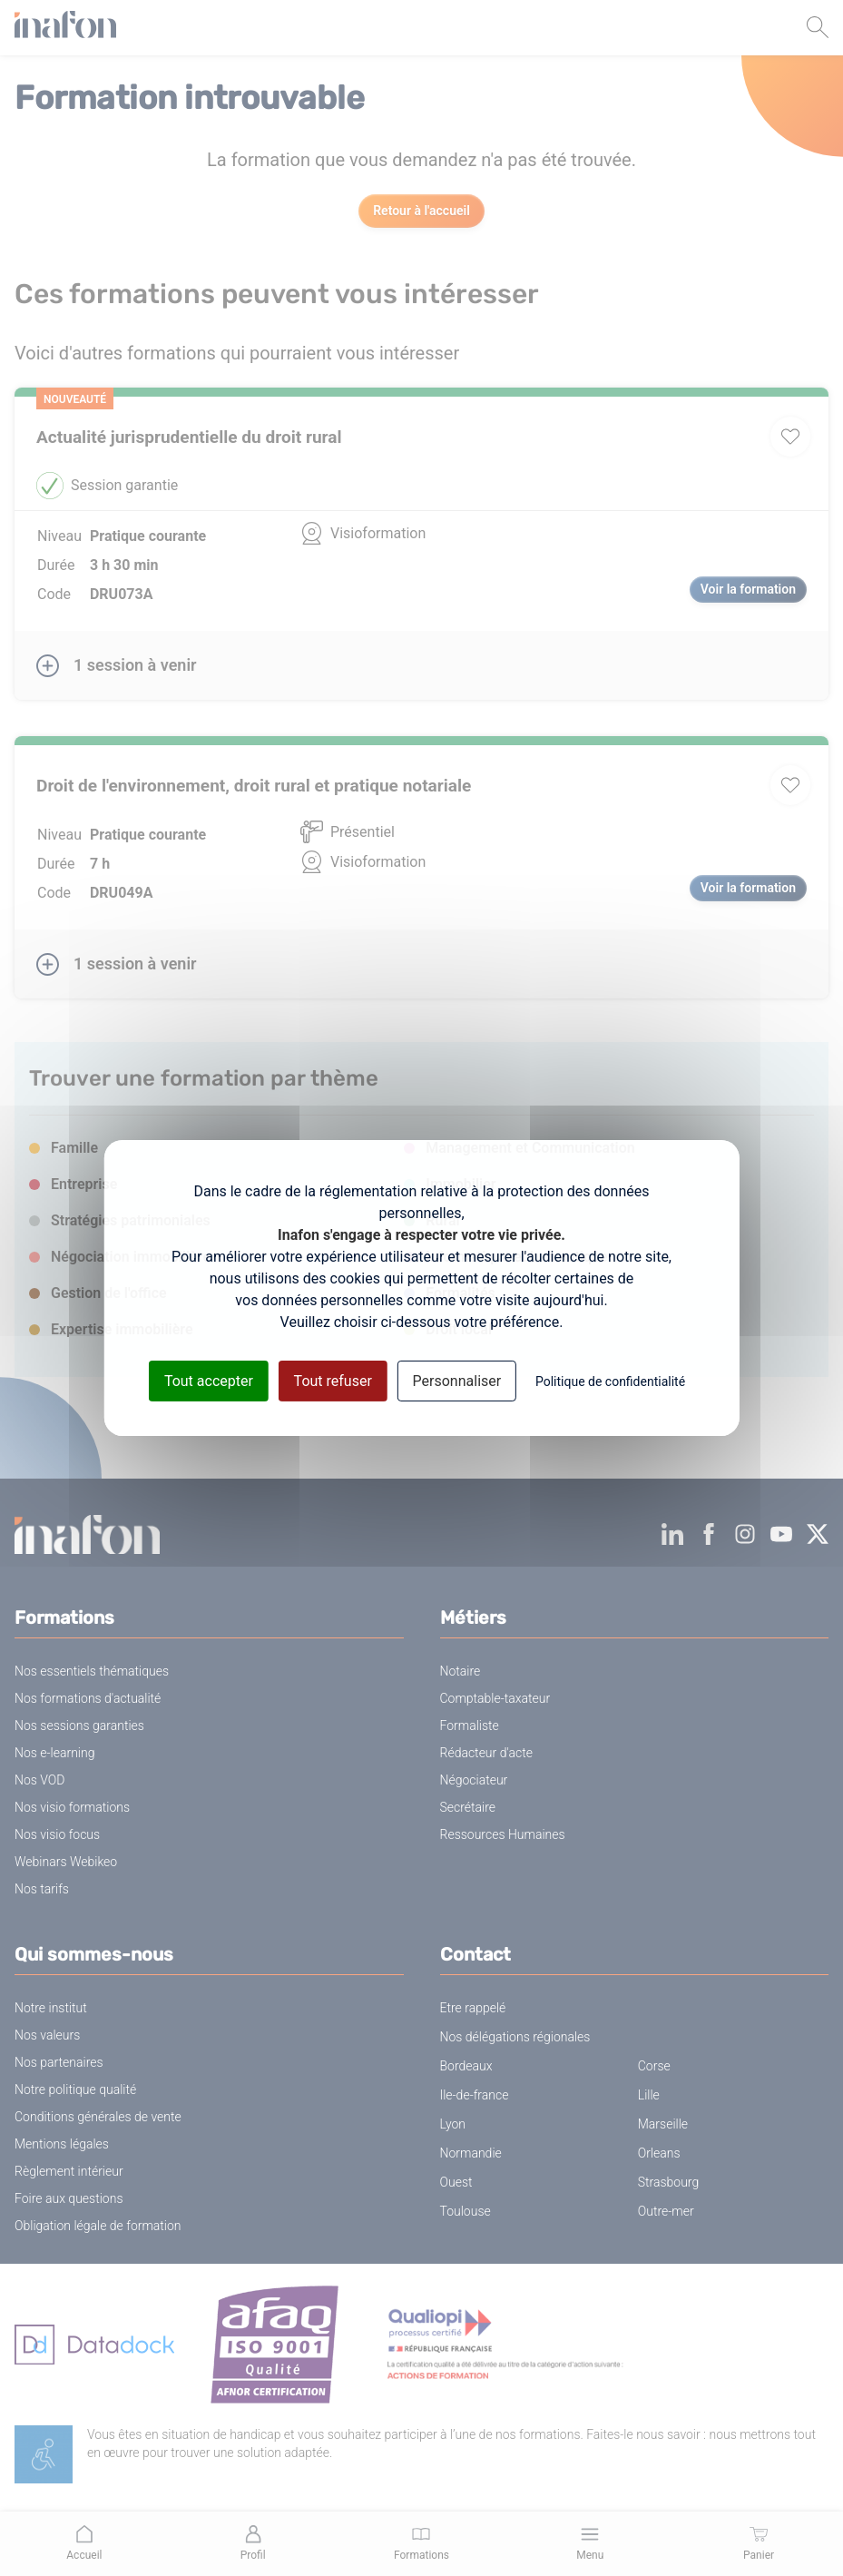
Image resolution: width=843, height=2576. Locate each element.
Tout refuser (333, 1381)
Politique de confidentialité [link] (610, 1381)
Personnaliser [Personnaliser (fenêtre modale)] (457, 1381)
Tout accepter (208, 1381)
